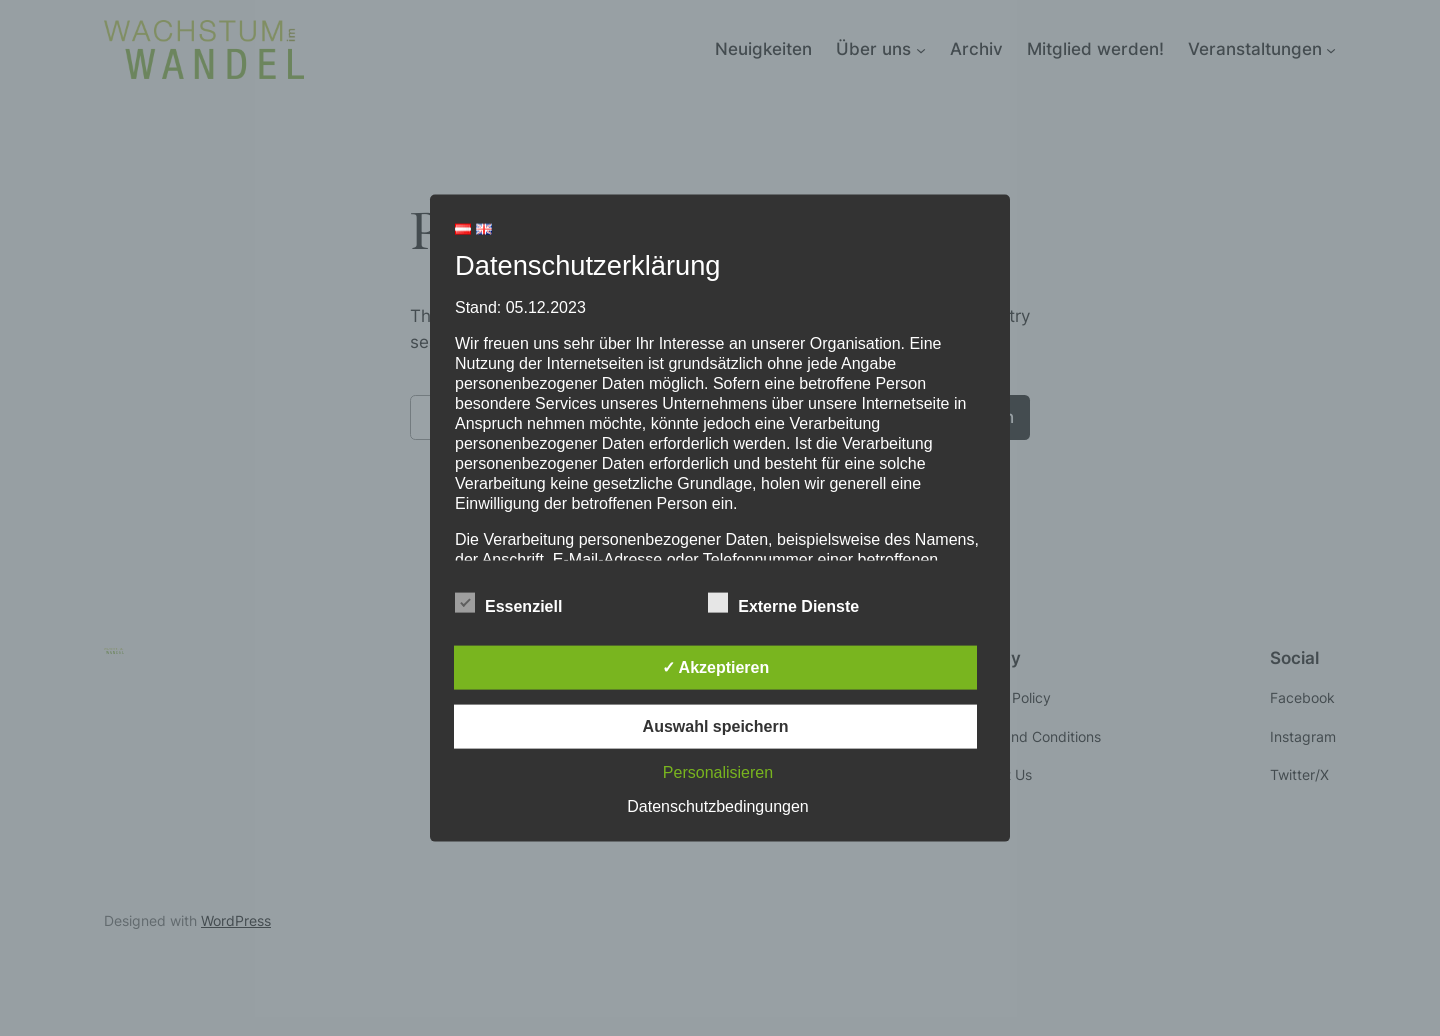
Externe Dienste (783, 603)
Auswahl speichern (716, 725)
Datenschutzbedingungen (717, 805)
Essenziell (508, 603)
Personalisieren (718, 771)
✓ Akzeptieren (716, 666)
